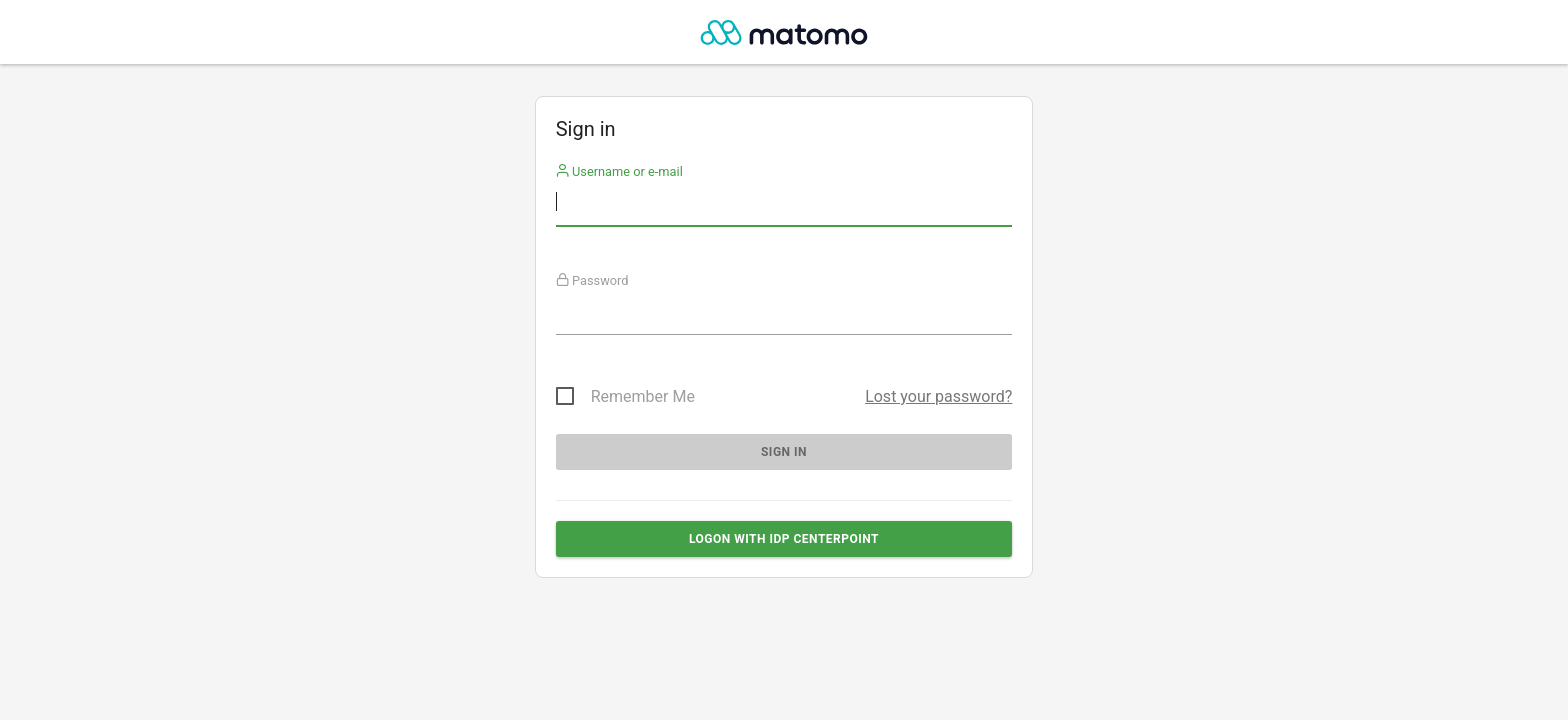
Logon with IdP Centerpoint (784, 539)
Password (592, 280)
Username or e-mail (619, 171)
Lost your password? (938, 396)
